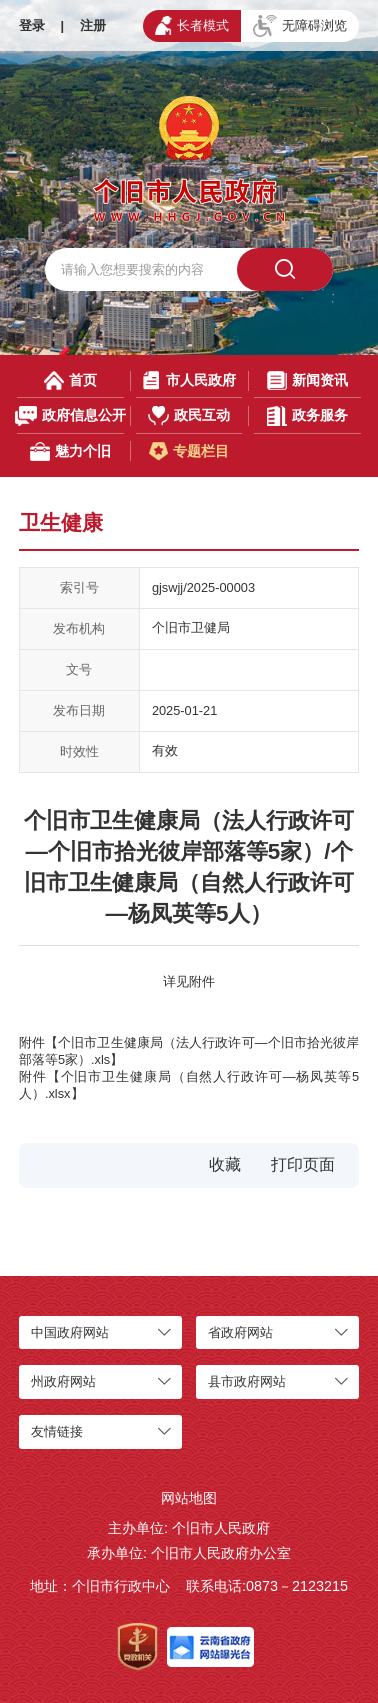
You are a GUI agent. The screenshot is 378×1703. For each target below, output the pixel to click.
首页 (71, 380)
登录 (32, 25)
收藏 (225, 1164)
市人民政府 (189, 380)
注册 (93, 25)
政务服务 (307, 415)
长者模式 (192, 25)
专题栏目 (189, 451)
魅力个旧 (70, 451)
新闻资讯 (307, 380)
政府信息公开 (70, 415)
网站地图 (189, 1498)
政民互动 (189, 415)
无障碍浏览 (300, 26)
